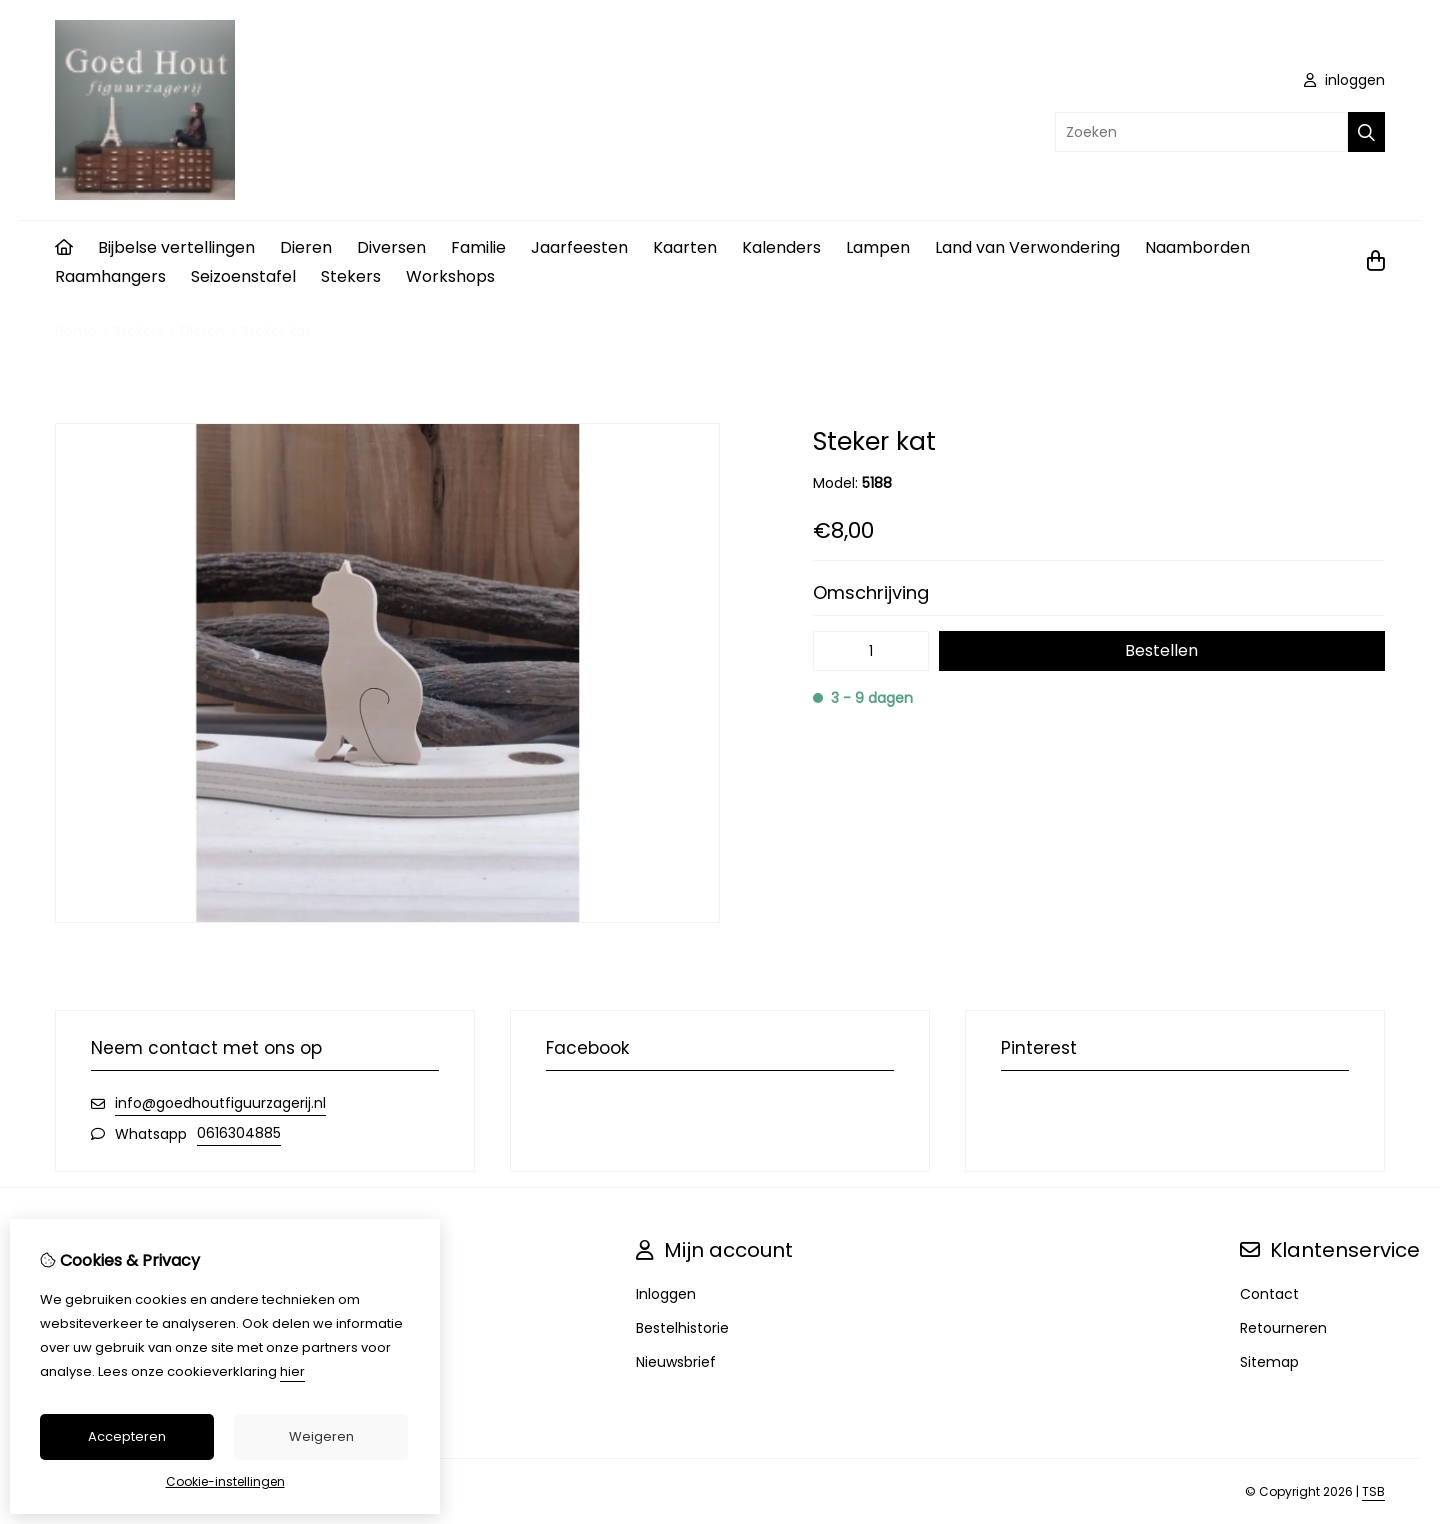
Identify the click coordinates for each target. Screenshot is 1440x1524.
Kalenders (781, 247)
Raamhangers (110, 276)
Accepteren (127, 1436)
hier (292, 1371)
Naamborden (1197, 247)
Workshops (450, 276)
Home (76, 331)
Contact (1269, 1294)
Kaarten (685, 247)
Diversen (391, 247)
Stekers (351, 276)
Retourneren (1283, 1328)
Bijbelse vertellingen (176, 247)
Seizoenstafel (243, 276)
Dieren (306, 247)
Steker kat (276, 331)
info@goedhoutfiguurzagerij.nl (220, 1103)
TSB (1373, 1491)
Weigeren (321, 1436)
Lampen (878, 247)
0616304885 (239, 1133)
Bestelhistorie (682, 1328)
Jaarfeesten (579, 247)
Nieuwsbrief (676, 1362)
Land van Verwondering (1027, 247)
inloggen (1344, 80)
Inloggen (666, 1294)
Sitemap (1269, 1362)
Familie (478, 247)
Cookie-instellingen (225, 1481)
